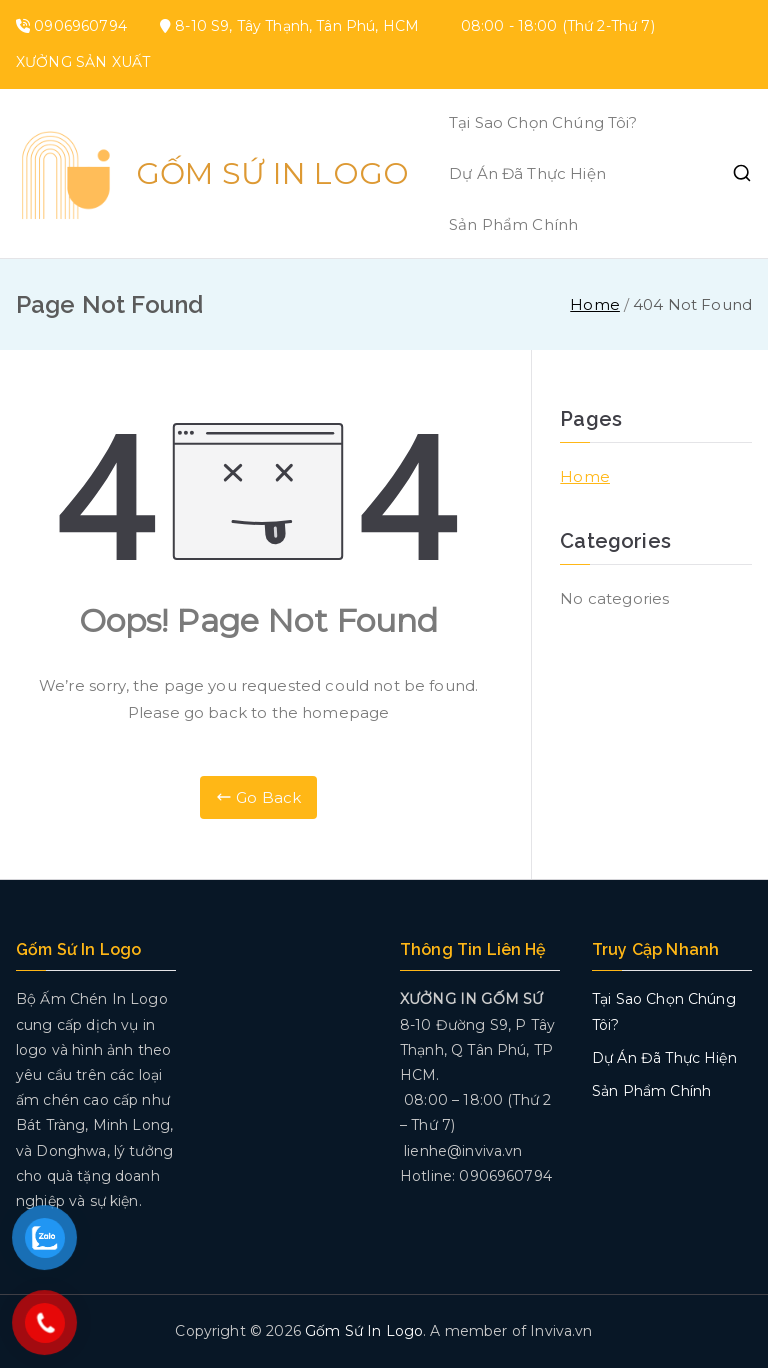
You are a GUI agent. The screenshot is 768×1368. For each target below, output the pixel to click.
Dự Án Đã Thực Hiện (527, 173)
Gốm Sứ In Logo (272, 173)
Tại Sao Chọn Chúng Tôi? (543, 122)
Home (585, 476)
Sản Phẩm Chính (513, 224)
